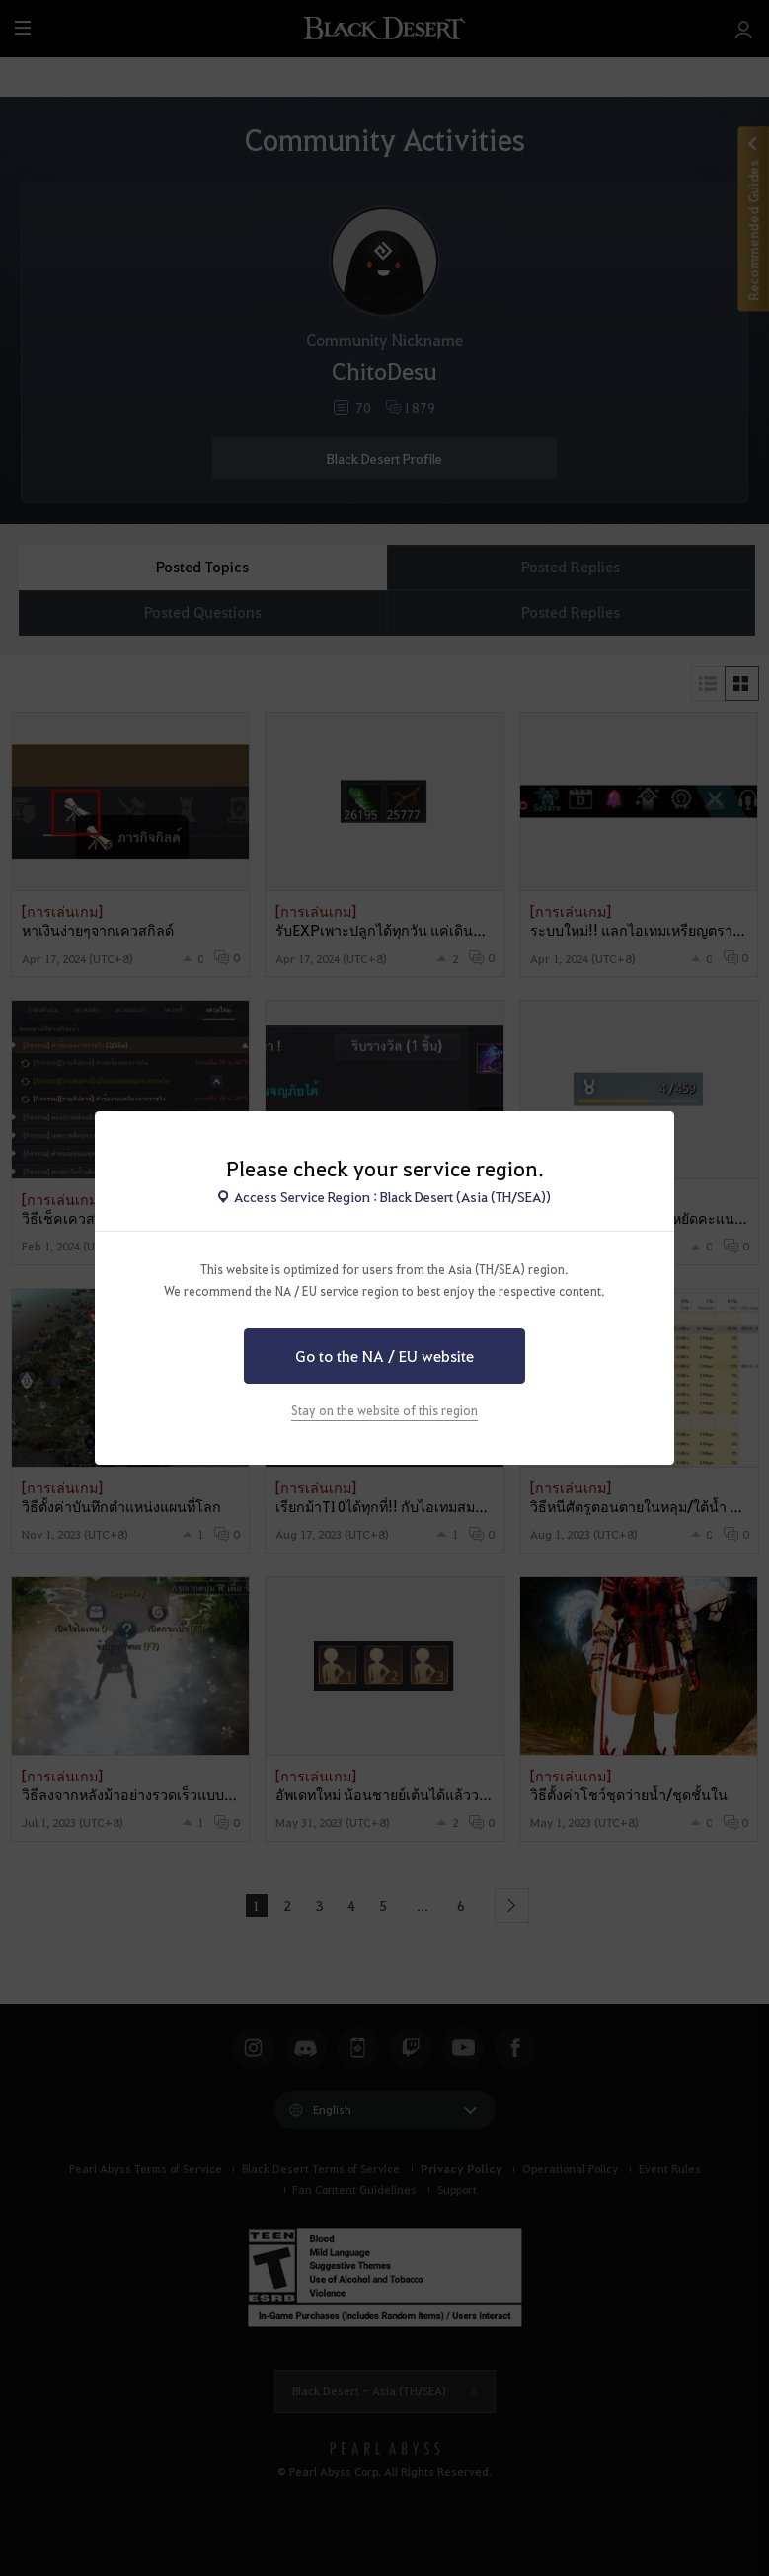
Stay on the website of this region (384, 1410)
